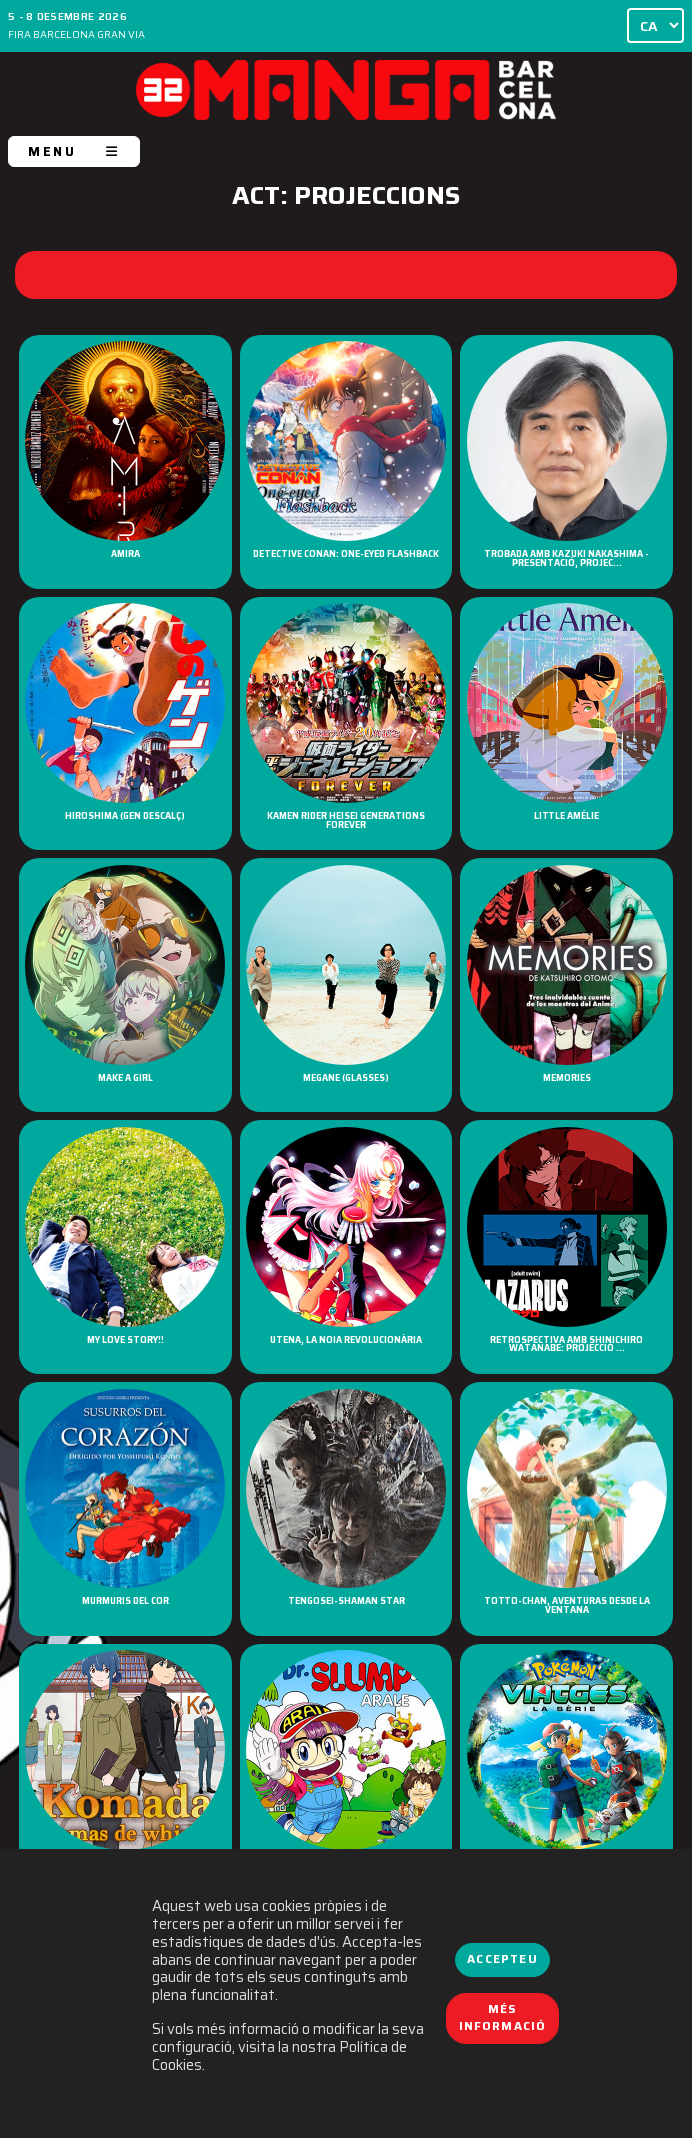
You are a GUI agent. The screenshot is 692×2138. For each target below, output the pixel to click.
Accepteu (502, 1959)
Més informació (503, 2018)
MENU (74, 151)
